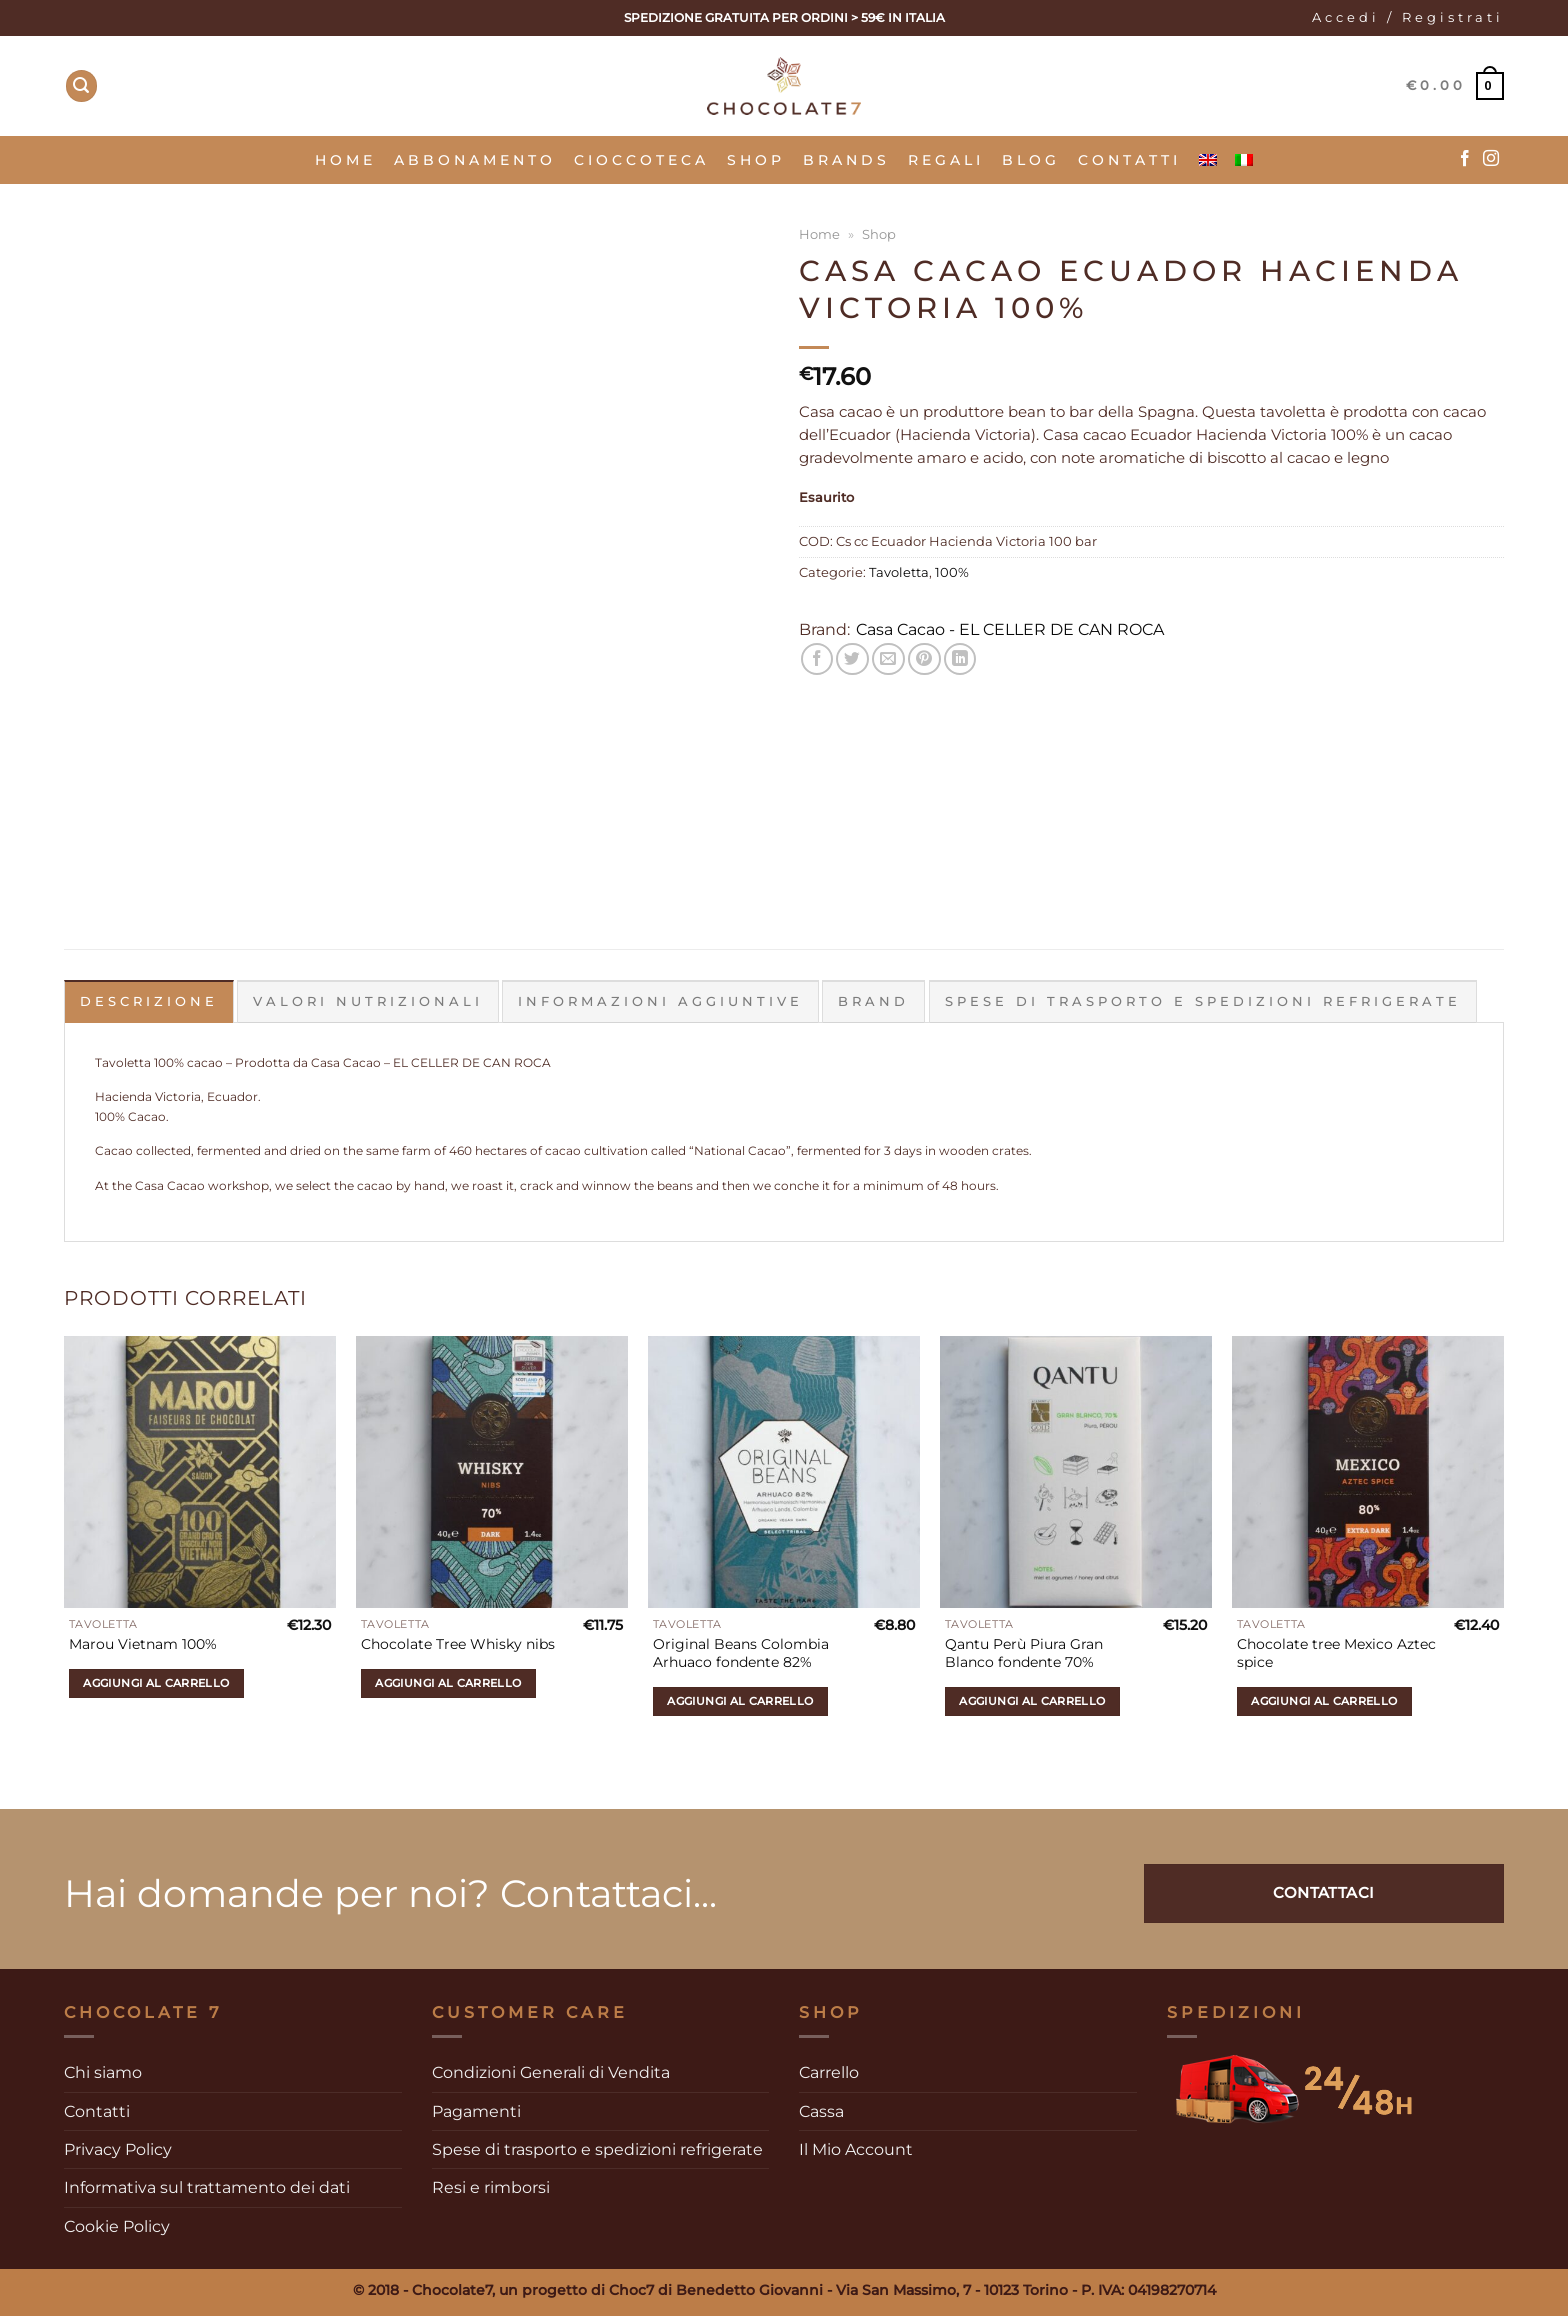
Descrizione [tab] (149, 1001)
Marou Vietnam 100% (143, 1644)
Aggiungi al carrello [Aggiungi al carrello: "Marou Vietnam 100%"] (156, 1683)
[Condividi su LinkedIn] (960, 659)
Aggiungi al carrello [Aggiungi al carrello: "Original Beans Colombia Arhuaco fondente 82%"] (740, 1700)
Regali (946, 160)
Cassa (821, 2110)
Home (345, 160)
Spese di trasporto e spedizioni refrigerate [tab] (1203, 1001)
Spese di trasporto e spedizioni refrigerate (597, 2148)
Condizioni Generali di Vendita (551, 2072)
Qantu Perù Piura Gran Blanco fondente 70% (1024, 1652)
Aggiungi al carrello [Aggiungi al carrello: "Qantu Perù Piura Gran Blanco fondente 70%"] (1032, 1700)
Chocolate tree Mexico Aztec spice (1336, 1652)
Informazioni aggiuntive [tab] (660, 1001)
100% (952, 572)
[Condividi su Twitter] (852, 659)
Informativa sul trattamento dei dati (207, 2187)
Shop (879, 234)
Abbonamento (475, 160)
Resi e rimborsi (491, 2187)
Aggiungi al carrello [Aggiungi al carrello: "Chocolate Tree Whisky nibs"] (448, 1683)
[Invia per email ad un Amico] (888, 659)
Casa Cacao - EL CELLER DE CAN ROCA (1010, 629)
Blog (1031, 160)
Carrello (829, 2072)
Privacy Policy (118, 2148)
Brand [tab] (873, 1001)
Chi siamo (103, 2072)
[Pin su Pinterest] (924, 659)
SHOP (756, 160)
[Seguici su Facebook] (1465, 159)
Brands (846, 160)
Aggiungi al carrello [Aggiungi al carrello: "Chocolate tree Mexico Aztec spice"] (1324, 1700)
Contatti (1129, 160)
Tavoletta (899, 572)
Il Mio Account (856, 2148)
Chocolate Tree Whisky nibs (458, 1644)
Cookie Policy (117, 2225)
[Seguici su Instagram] (1491, 159)
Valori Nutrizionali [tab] (368, 1001)
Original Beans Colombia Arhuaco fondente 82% (741, 1652)
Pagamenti (476, 2110)
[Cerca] (82, 86)
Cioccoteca (641, 160)
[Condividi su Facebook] (817, 659)
